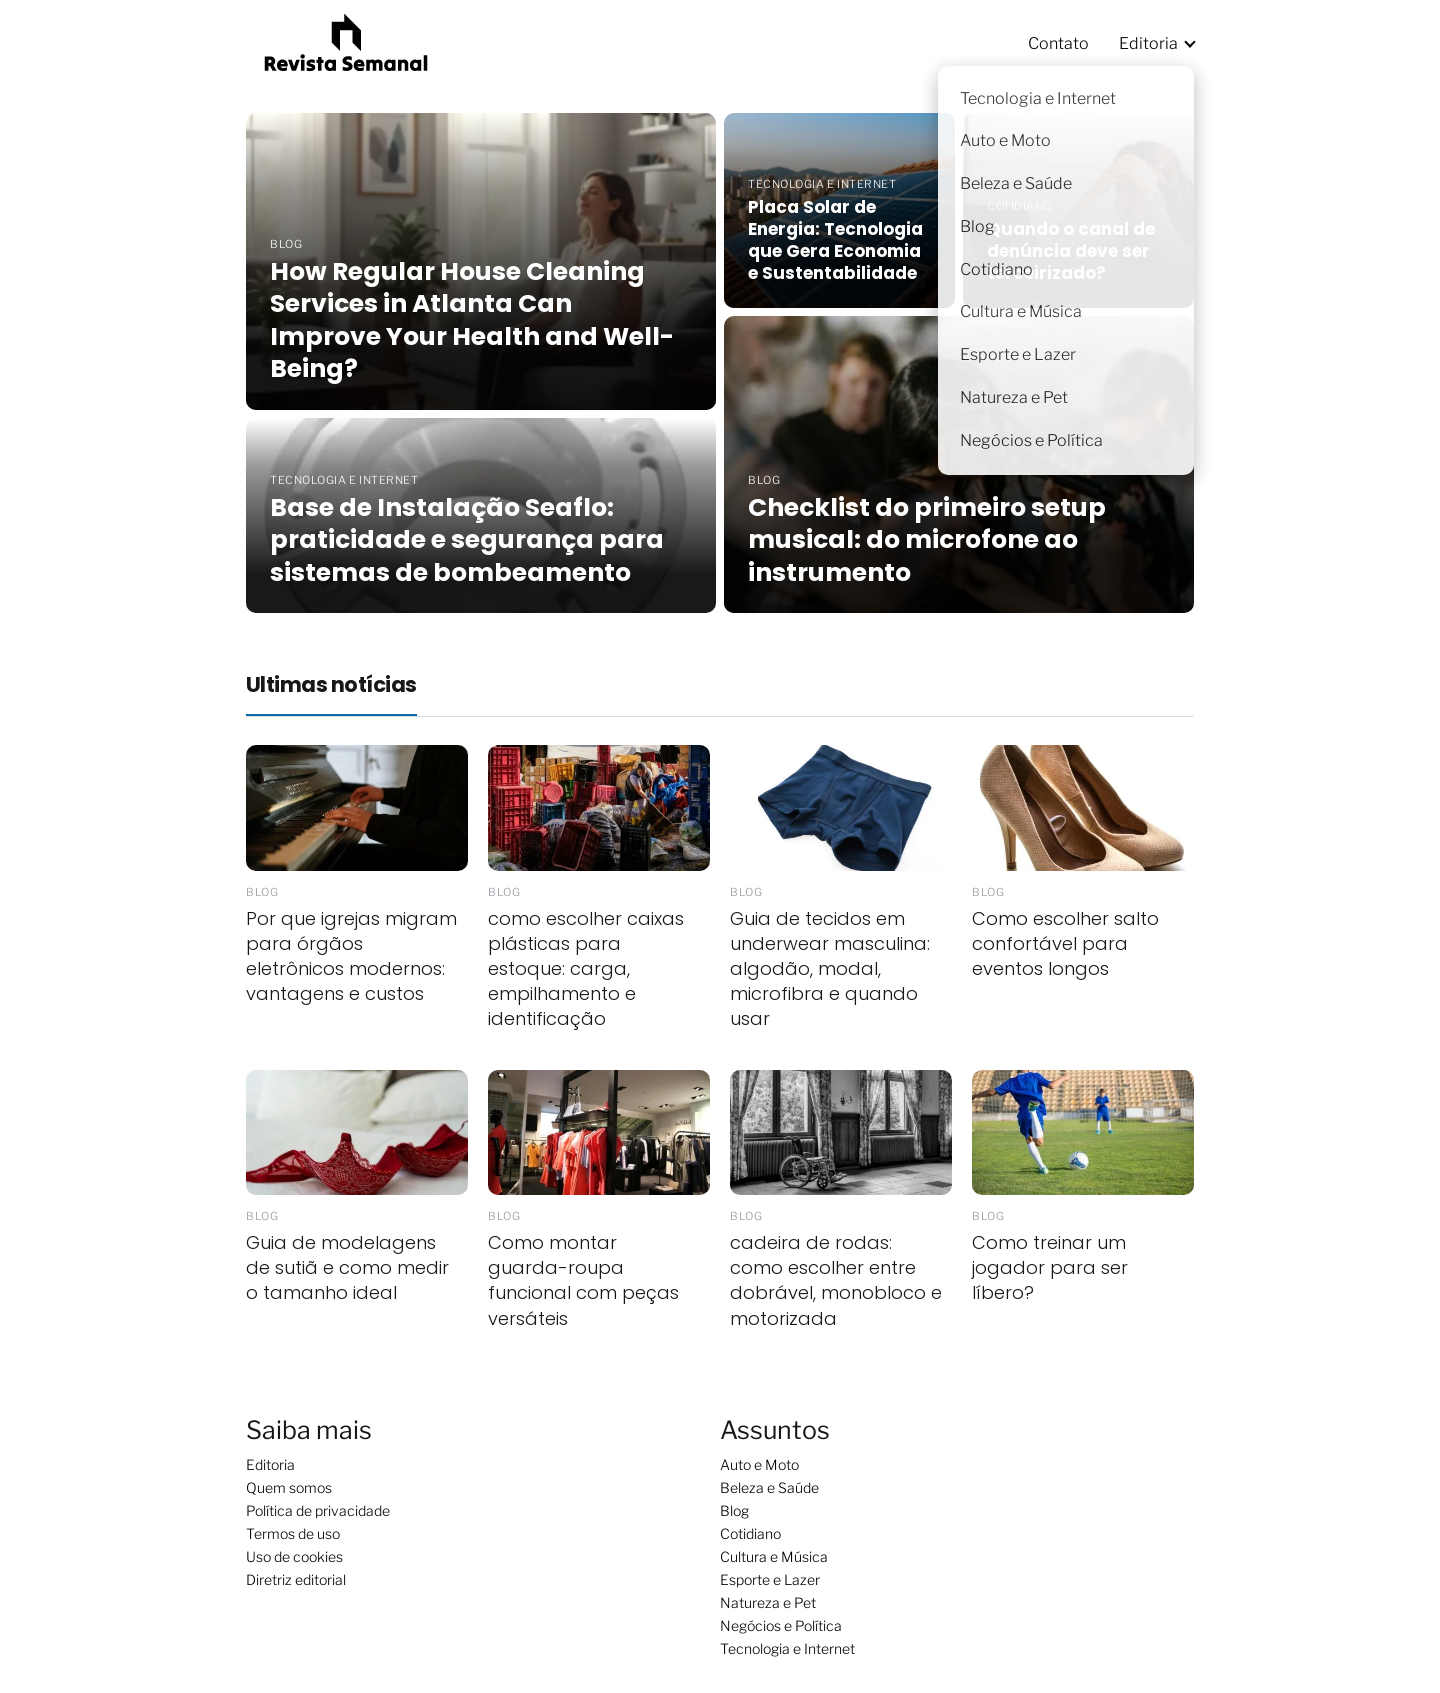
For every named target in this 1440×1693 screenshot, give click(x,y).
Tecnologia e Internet (787, 1648)
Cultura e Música (774, 1556)
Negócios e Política (781, 1625)
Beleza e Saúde (769, 1487)
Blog (734, 1510)
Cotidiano (750, 1533)
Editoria (1148, 43)
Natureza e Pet (768, 1602)
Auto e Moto (759, 1464)
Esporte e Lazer (770, 1579)
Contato (1058, 43)
